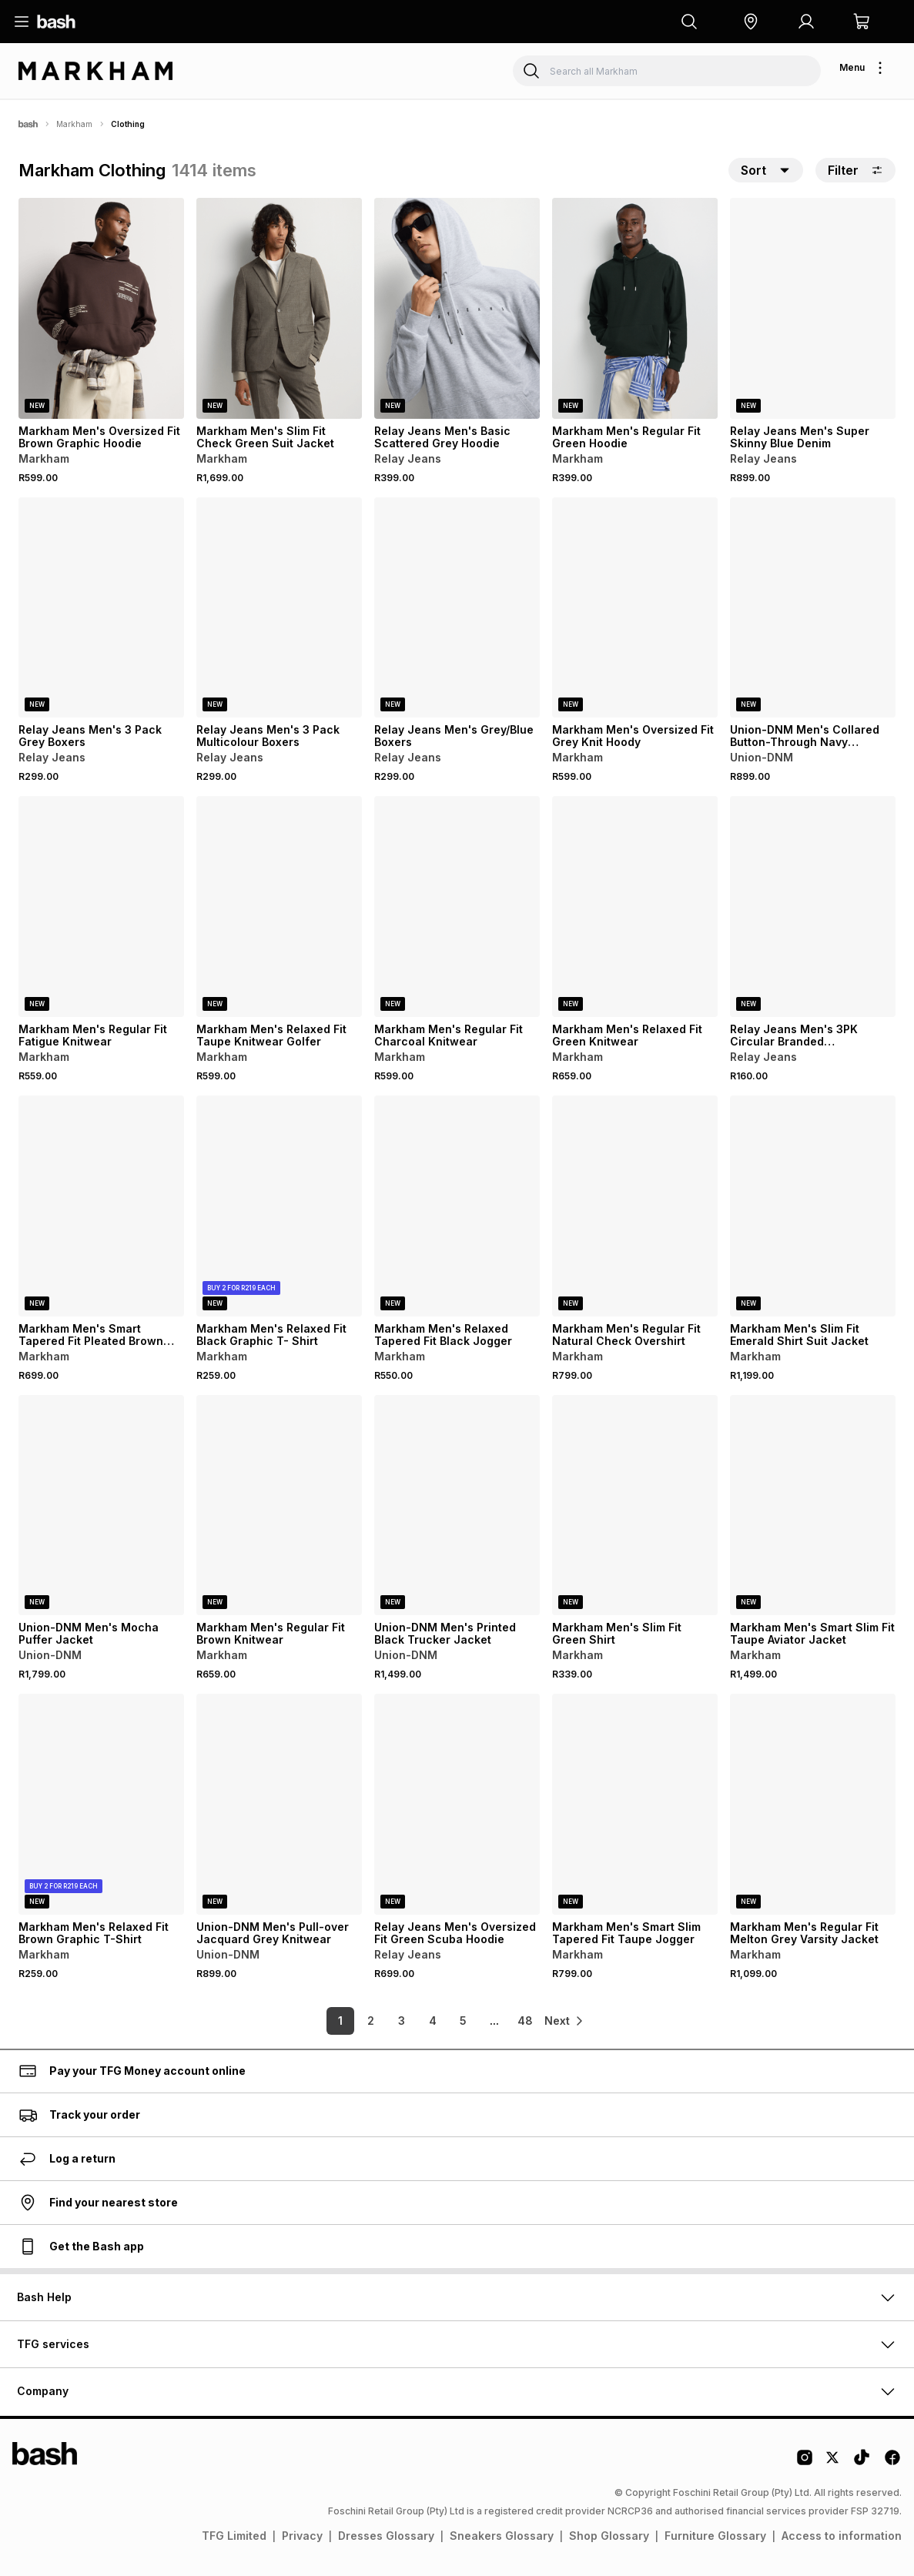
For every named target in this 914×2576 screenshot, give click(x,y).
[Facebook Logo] (892, 2462)
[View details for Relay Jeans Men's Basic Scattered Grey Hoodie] (457, 308)
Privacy (302, 2535)
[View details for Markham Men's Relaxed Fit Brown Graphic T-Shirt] (101, 1804)
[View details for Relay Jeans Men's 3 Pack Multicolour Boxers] (279, 607)
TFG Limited (234, 2535)
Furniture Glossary (715, 2535)
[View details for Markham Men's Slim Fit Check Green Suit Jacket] (279, 308)
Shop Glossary (609, 2535)
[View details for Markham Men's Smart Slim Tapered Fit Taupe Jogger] (635, 1804)
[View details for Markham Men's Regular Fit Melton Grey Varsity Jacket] (813, 1804)
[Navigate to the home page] (56, 21)
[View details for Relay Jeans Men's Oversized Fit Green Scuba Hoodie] (457, 1804)
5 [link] (449, 2020)
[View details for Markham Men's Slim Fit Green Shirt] (635, 1505)
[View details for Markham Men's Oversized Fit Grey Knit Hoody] (635, 607)
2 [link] (356, 2020)
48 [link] (511, 2020)
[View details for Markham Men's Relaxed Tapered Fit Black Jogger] (457, 1206)
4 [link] (419, 2020)
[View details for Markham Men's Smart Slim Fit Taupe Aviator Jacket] (813, 1505)
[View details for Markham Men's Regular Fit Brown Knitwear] (279, 1505)
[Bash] (28, 124)
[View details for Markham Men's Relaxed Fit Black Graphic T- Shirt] (279, 1206)
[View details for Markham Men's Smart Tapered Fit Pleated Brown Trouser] (101, 1206)
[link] (565, 2021)
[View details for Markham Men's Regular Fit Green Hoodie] (635, 308)
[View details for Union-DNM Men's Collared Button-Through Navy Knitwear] (813, 607)
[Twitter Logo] (833, 2462)
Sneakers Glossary (502, 2535)
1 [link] (326, 2020)
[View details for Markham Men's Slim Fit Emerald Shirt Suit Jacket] (813, 1206)
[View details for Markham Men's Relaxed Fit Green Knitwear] (635, 906)
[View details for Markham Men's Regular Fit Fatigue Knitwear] (101, 906)
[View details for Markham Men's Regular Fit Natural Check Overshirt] (635, 1206)
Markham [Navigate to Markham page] (74, 124)
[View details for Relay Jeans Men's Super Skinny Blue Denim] (813, 308)
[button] (750, 21)
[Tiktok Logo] (861, 2462)
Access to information (842, 2535)
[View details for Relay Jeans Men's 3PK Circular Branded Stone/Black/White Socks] (813, 906)
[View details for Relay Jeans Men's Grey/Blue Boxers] (457, 607)
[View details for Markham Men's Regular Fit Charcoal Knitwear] (457, 906)
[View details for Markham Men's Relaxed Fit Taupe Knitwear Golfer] (279, 906)
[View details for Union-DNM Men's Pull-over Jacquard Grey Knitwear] (279, 1804)
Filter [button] (855, 170)
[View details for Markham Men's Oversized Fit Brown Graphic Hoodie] (101, 308)
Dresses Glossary (386, 2535)
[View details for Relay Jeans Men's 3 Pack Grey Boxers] (101, 607)
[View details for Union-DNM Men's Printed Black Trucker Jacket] (457, 1505)
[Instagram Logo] (804, 2462)
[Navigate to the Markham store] (95, 71)
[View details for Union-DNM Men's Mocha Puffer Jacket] (101, 1505)
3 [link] (387, 2020)
